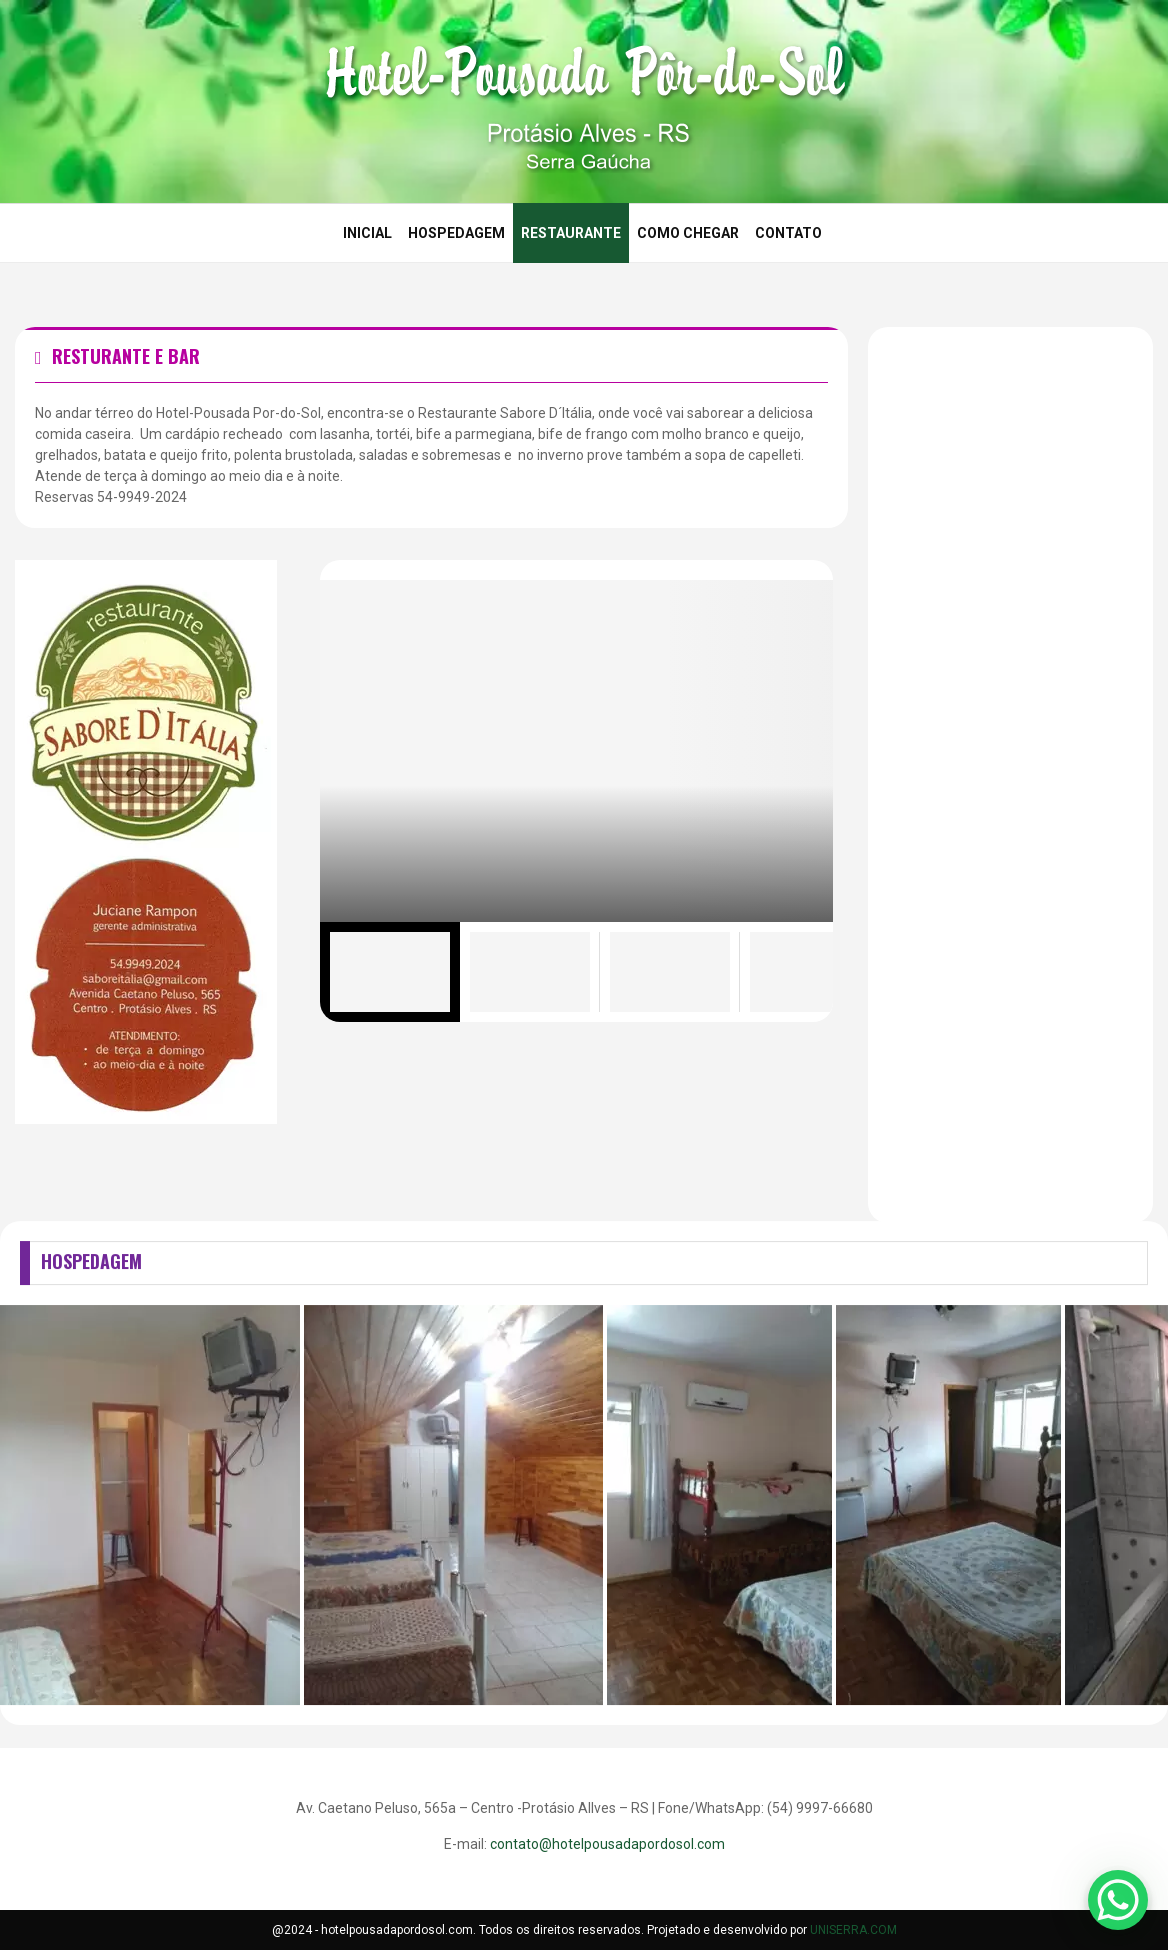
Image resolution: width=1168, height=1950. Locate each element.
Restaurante (571, 233)
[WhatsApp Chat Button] (1118, 1900)
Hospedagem (456, 233)
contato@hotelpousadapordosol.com (607, 1844)
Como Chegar (688, 233)
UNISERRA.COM (853, 1930)
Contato (788, 233)
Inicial (367, 233)
